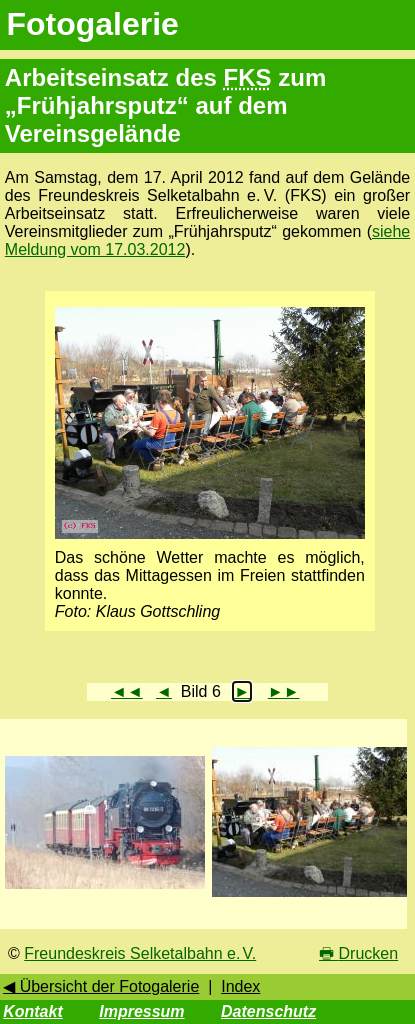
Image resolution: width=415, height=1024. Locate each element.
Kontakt (33, 1011)
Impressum (141, 1011)
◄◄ (127, 691)
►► (284, 691)
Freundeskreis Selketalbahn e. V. (140, 953)
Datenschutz (268, 1011)
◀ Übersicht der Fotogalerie (101, 986)
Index (240, 986)
